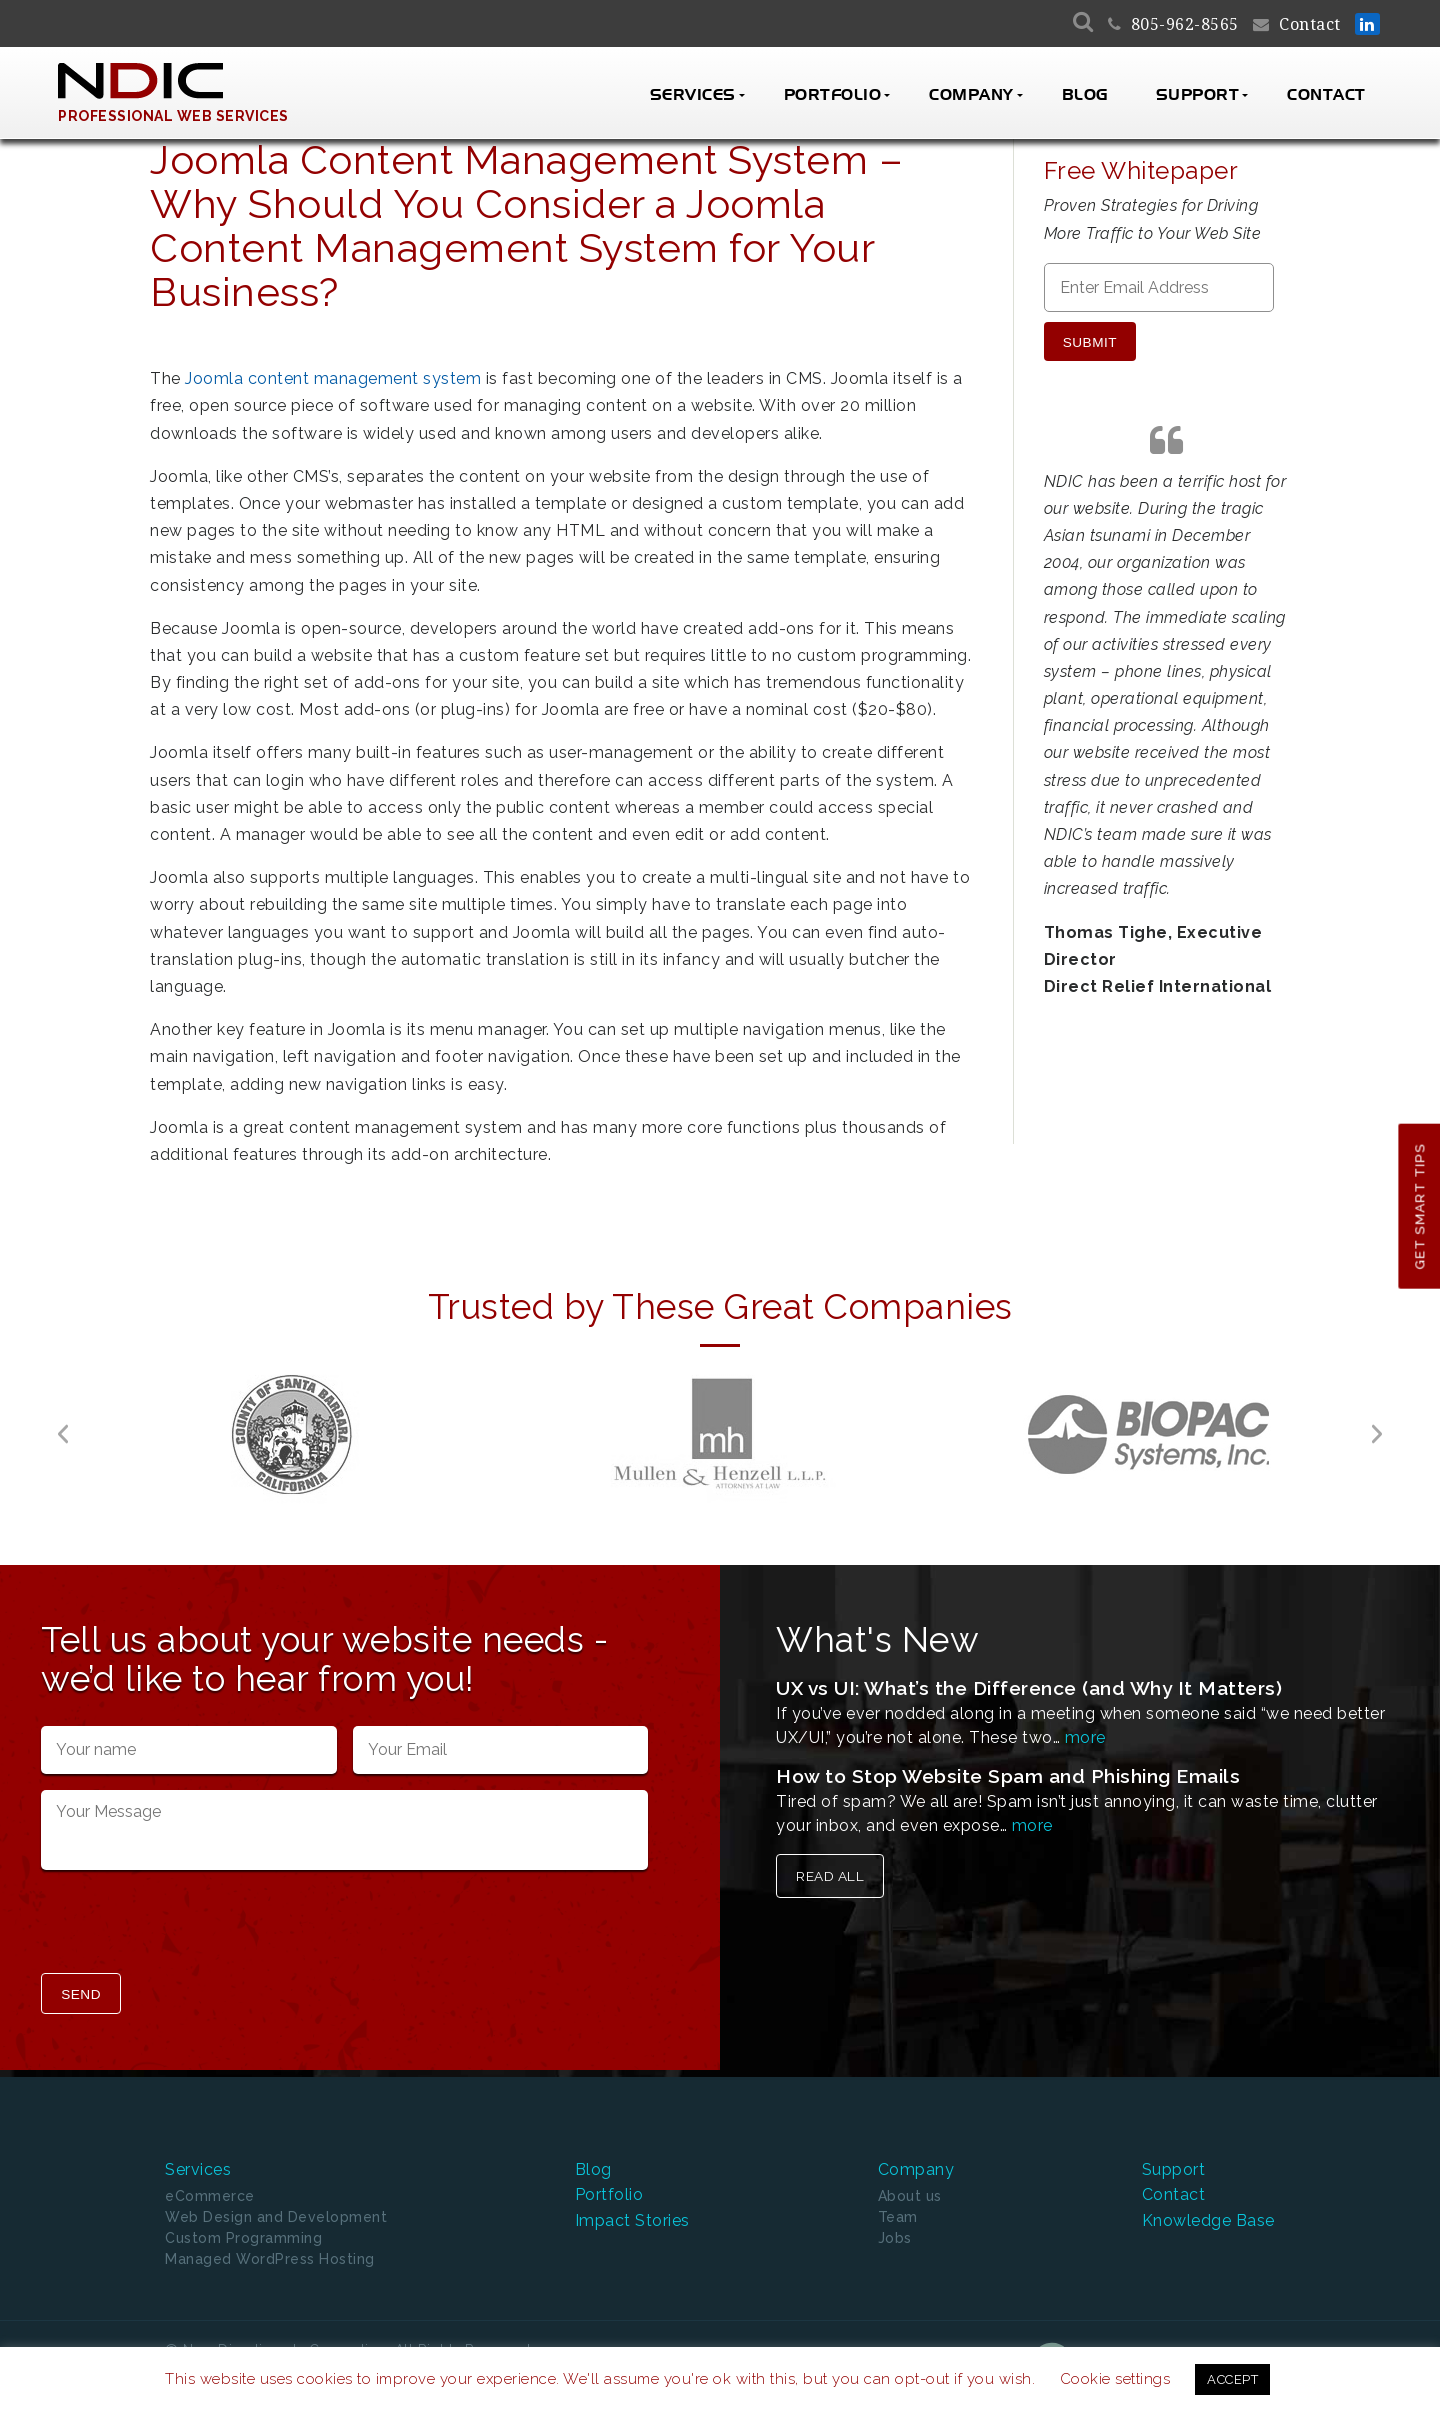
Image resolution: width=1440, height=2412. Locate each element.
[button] (63, 1434)
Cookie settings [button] (1115, 2379)
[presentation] (193, 1924)
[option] (292, 1434)
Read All (830, 1876)
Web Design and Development (276, 2217)
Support (1198, 95)
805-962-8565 (1185, 24)
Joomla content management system (333, 378)
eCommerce (210, 2196)
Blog (1085, 95)
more (1085, 1737)
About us (910, 2196)
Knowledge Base (1208, 2220)
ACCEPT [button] (1232, 2379)
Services (693, 95)
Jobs (895, 2238)
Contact (1310, 24)
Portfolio (833, 95)
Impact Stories (632, 2220)
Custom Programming (243, 2238)
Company (971, 95)
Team (898, 2217)
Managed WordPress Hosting (270, 2259)
